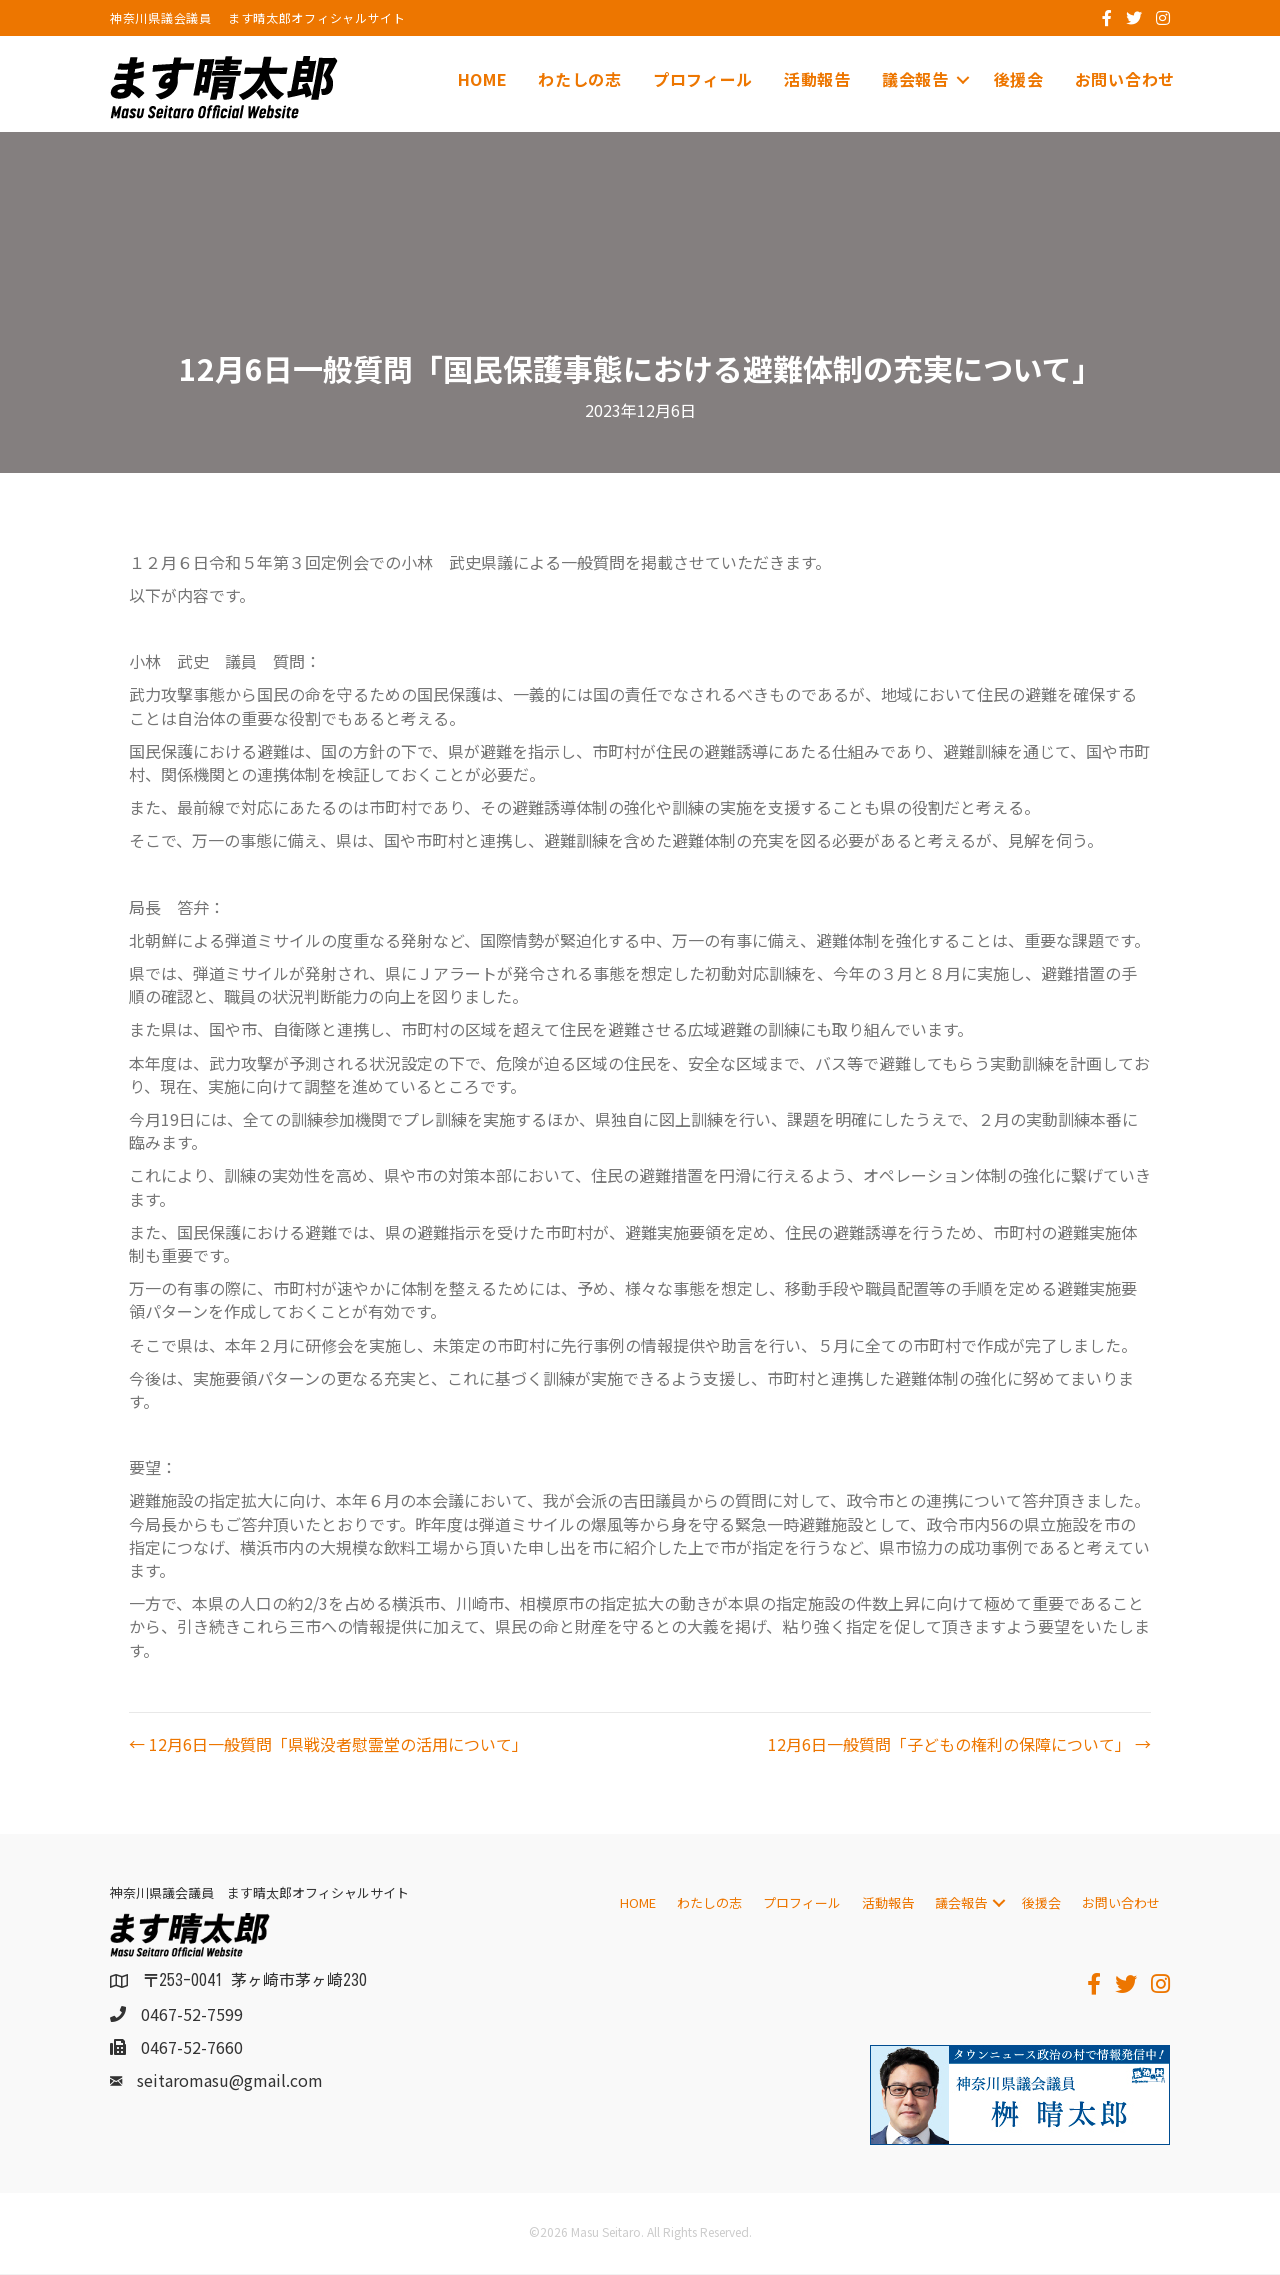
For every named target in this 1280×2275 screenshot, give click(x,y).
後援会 (1019, 79)
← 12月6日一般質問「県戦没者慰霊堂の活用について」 (328, 1744)
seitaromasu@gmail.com (230, 2081)
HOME (483, 79)
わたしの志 (580, 79)
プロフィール (703, 79)
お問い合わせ (1125, 79)
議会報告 (915, 79)
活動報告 (817, 79)
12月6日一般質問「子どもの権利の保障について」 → (959, 1744)
